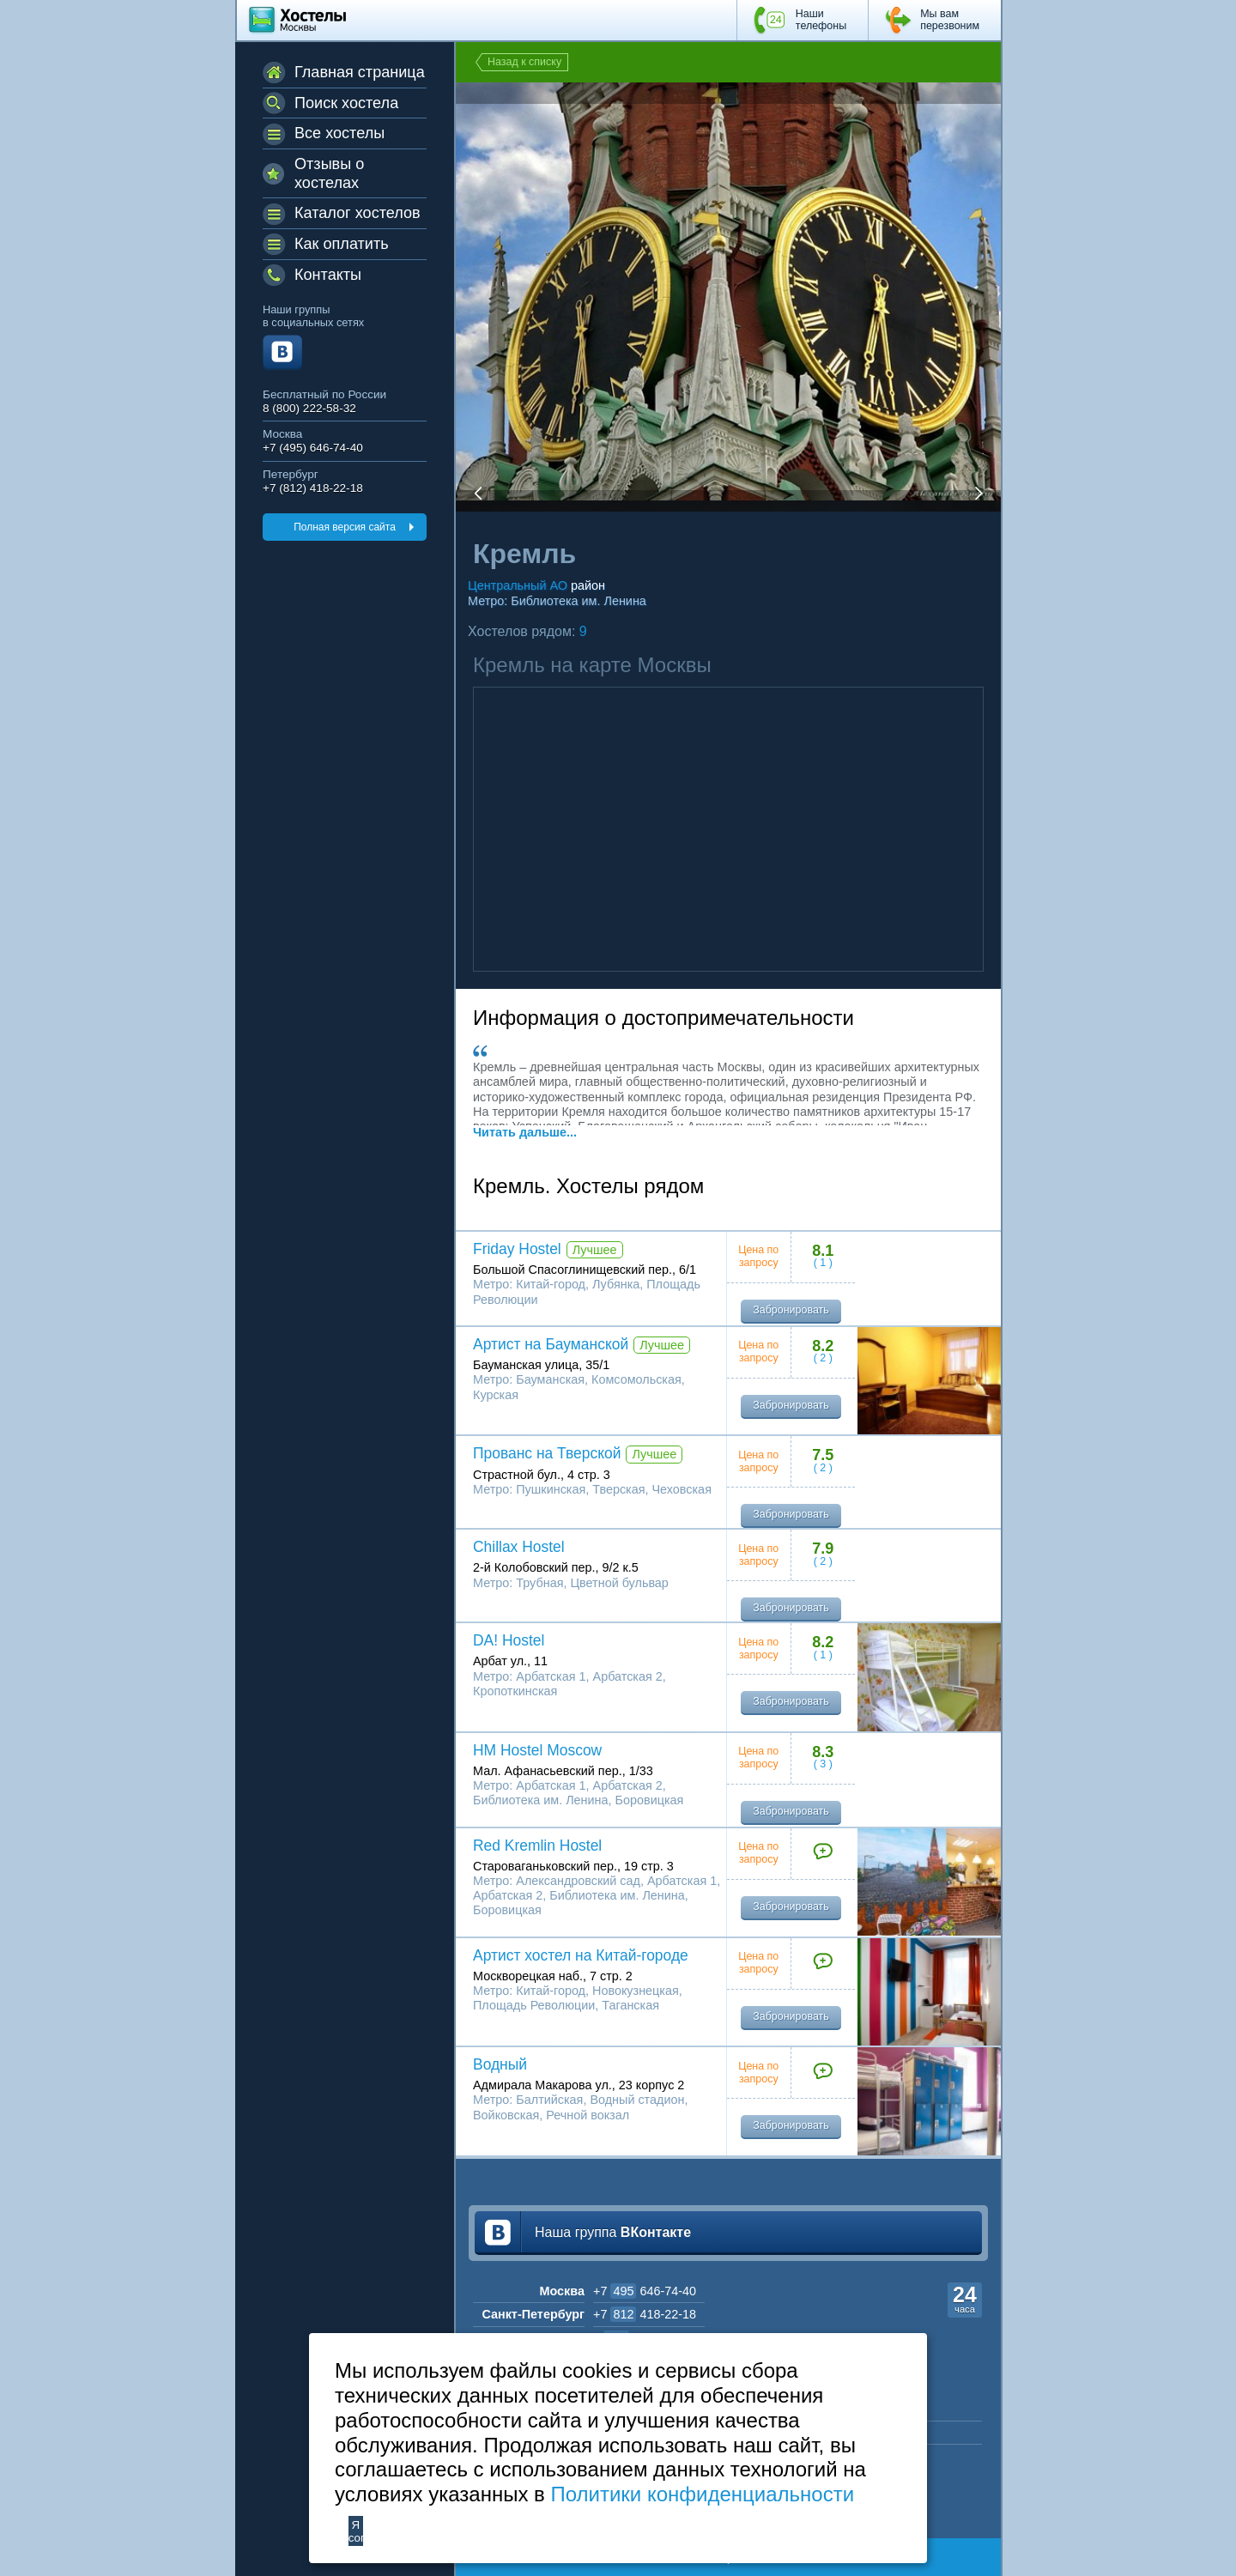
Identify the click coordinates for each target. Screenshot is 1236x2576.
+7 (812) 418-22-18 (313, 488)
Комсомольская (636, 1379)
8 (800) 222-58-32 (309, 408)
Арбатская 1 (550, 1676)
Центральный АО (517, 585)
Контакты (327, 274)
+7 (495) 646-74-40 (313, 447)
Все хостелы (339, 133)
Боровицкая (649, 1800)
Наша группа (613, 2232)
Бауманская (550, 1379)
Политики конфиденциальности (702, 2494)
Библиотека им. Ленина (578, 601)
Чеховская (682, 1489)
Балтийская (549, 2099)
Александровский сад (578, 1881)
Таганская (630, 2005)
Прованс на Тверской (547, 1453)
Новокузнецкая (635, 1990)
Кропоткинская (515, 1691)
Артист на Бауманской (550, 1344)
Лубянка (615, 1284)
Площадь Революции (534, 2005)
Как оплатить (341, 243)
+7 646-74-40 (644, 2291)
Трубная (539, 1583)
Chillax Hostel (519, 1546)
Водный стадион (637, 2099)
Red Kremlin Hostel (537, 1845)
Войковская (506, 2115)
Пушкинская (550, 1489)
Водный (500, 2064)
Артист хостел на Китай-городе (580, 1955)
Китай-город (550, 1284)
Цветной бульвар (619, 1583)
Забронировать (791, 1310)
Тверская (618, 1489)
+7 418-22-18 (644, 2314)
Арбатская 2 (628, 1676)
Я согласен (355, 2531)
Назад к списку (524, 62)
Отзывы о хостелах (329, 173)
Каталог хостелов (357, 212)
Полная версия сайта (345, 527)
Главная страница (359, 72)
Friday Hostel (517, 1249)
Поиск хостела (346, 103)
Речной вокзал (587, 2115)
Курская (495, 1395)
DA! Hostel (508, 1640)
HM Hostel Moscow (537, 1750)
